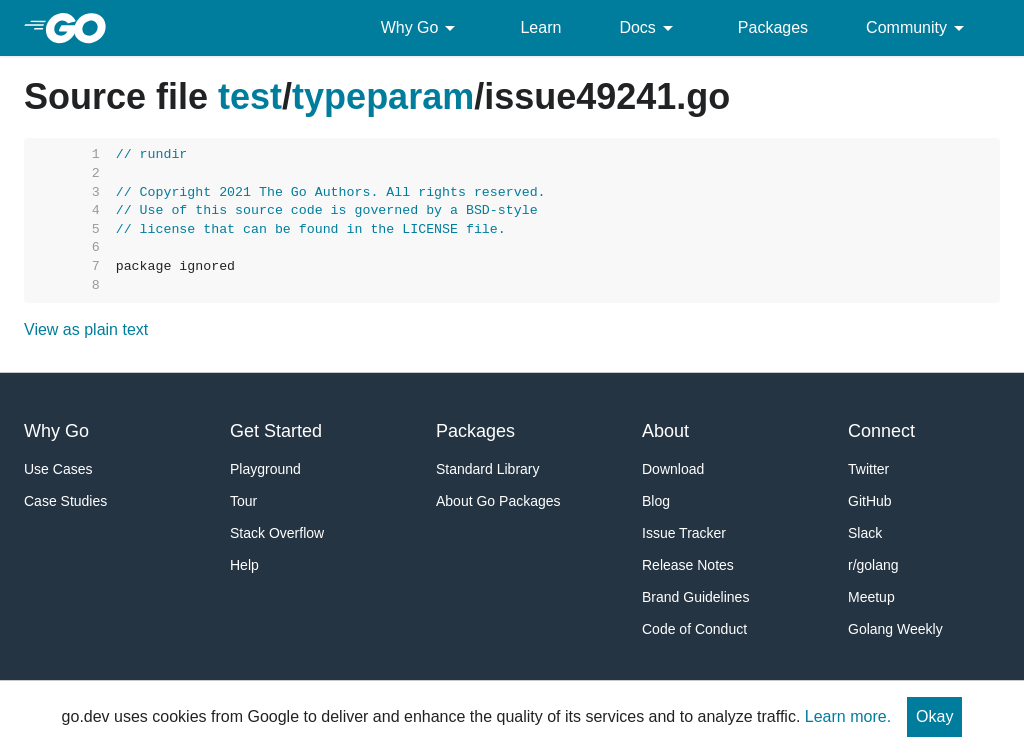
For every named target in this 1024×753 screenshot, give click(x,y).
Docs (649, 28)
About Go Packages (498, 501)
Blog (656, 501)
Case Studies (65, 501)
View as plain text (86, 329)
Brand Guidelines (695, 597)
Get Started (276, 431)
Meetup (871, 597)
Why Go (422, 28)
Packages (773, 27)
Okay (934, 716)
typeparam (383, 96)
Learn (540, 27)
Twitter (868, 469)
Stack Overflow (277, 533)
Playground (265, 469)
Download (673, 469)
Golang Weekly (895, 629)
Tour (243, 501)
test (250, 96)
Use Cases (58, 469)
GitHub (870, 501)
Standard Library (488, 469)
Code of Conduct (694, 629)
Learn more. (848, 716)
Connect (881, 431)
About (665, 431)
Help (244, 565)
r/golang (873, 565)
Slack (865, 533)
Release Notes (688, 565)
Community (918, 28)
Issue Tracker (684, 533)
